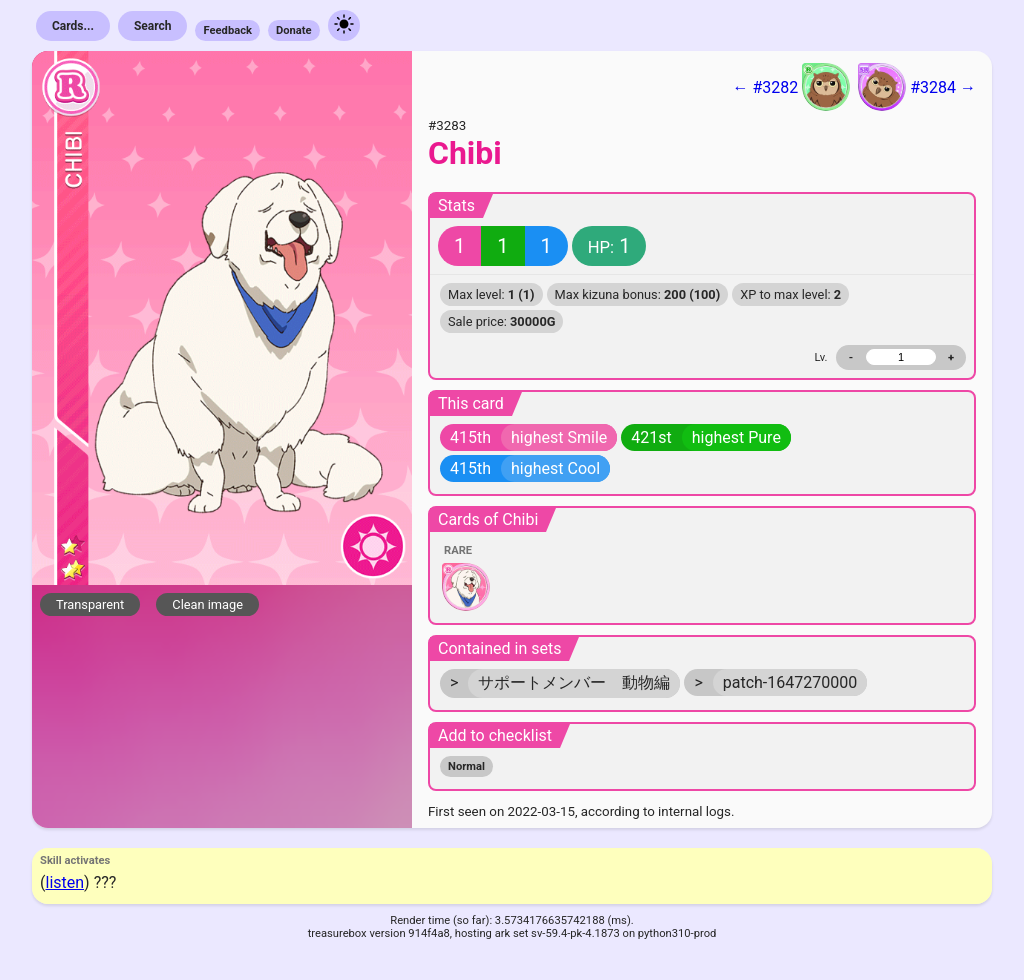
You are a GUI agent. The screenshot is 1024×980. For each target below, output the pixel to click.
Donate (294, 30)
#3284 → (917, 87)
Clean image (207, 604)
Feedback (227, 30)
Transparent (90, 604)
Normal (466, 766)
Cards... (73, 26)
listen (64, 882)
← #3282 (791, 87)
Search (153, 26)
